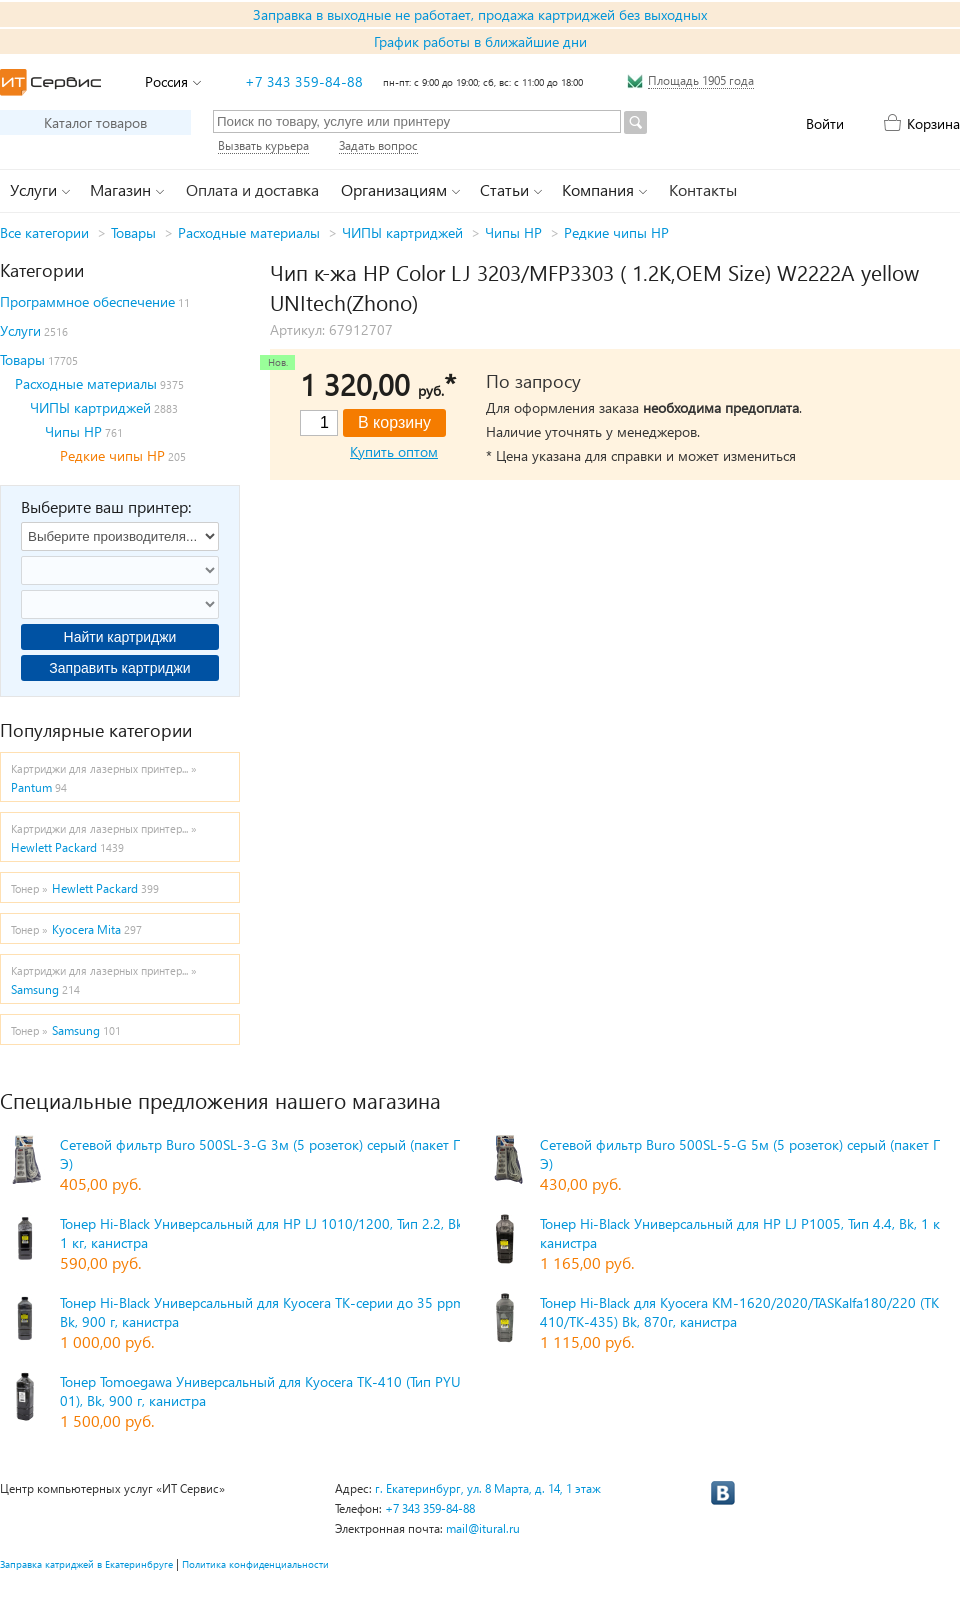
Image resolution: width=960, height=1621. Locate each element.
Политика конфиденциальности (255, 1564)
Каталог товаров (95, 122)
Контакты (703, 189)
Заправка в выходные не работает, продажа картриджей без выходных (480, 14)
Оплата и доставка (252, 189)
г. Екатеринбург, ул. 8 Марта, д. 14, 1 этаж (488, 1488)
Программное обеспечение (87, 301)
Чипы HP (513, 232)
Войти (825, 123)
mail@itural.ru (483, 1528)
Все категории (44, 232)
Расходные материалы (249, 232)
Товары (133, 232)
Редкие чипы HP (616, 232)
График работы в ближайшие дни (480, 41)
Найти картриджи (120, 637)
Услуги (20, 330)
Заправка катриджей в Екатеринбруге (86, 1564)
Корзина (933, 123)
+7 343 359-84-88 (304, 81)
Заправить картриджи (119, 668)
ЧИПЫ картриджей (402, 232)
